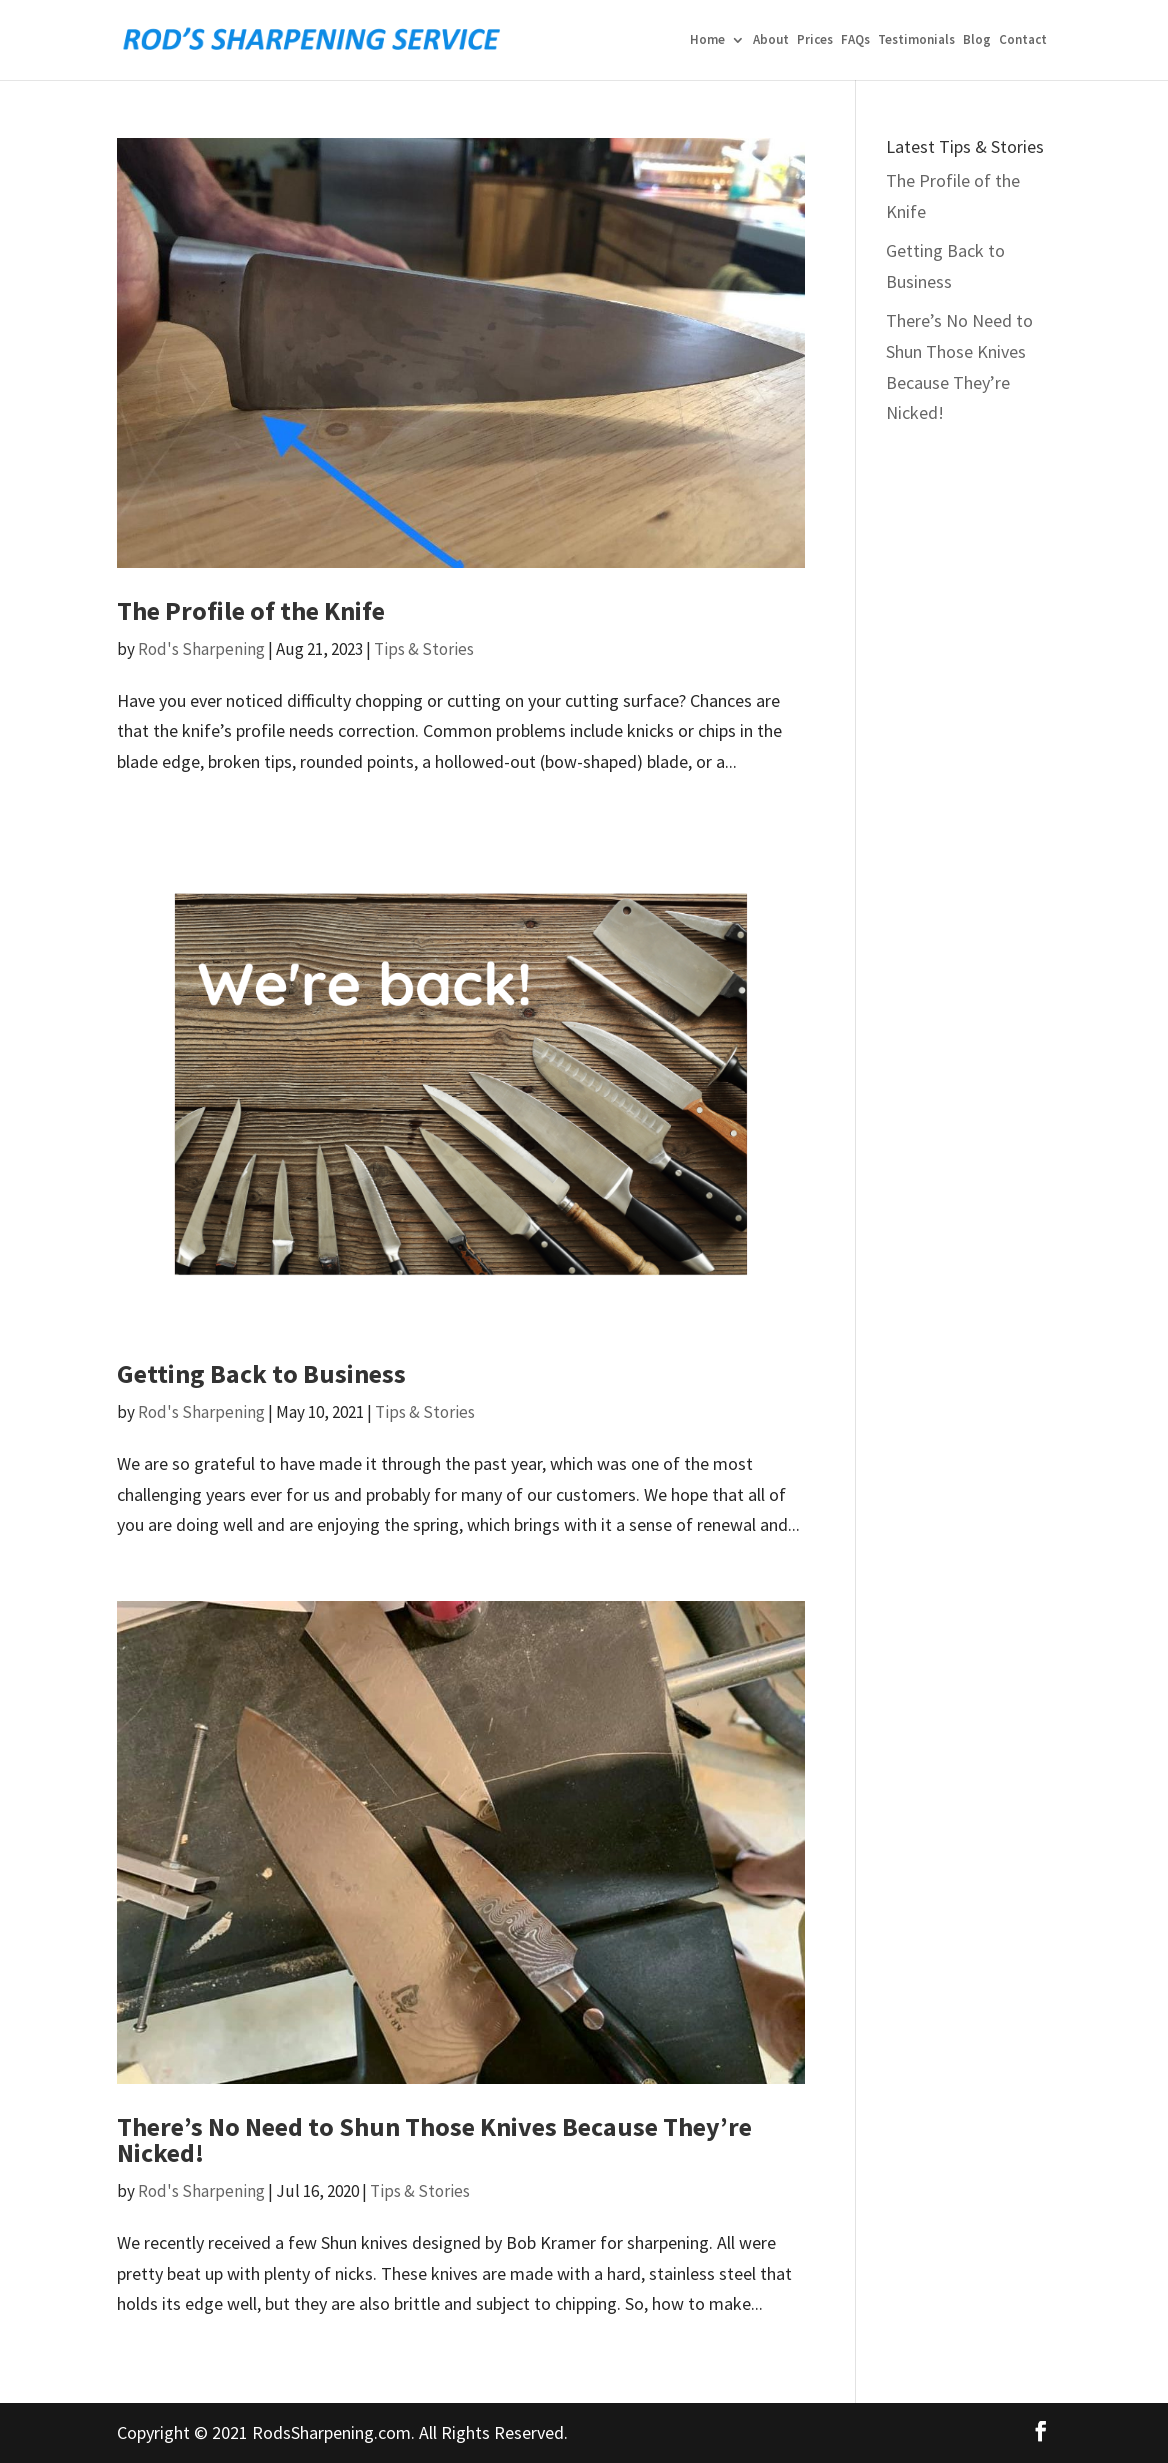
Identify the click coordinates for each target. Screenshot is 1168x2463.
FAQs (855, 40)
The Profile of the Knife (251, 610)
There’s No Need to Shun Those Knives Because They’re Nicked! (434, 2139)
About (771, 40)
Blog (977, 40)
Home (707, 40)
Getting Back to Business (261, 1373)
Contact (1023, 40)
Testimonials (916, 40)
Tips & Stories (424, 649)
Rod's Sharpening (201, 649)
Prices (815, 40)
